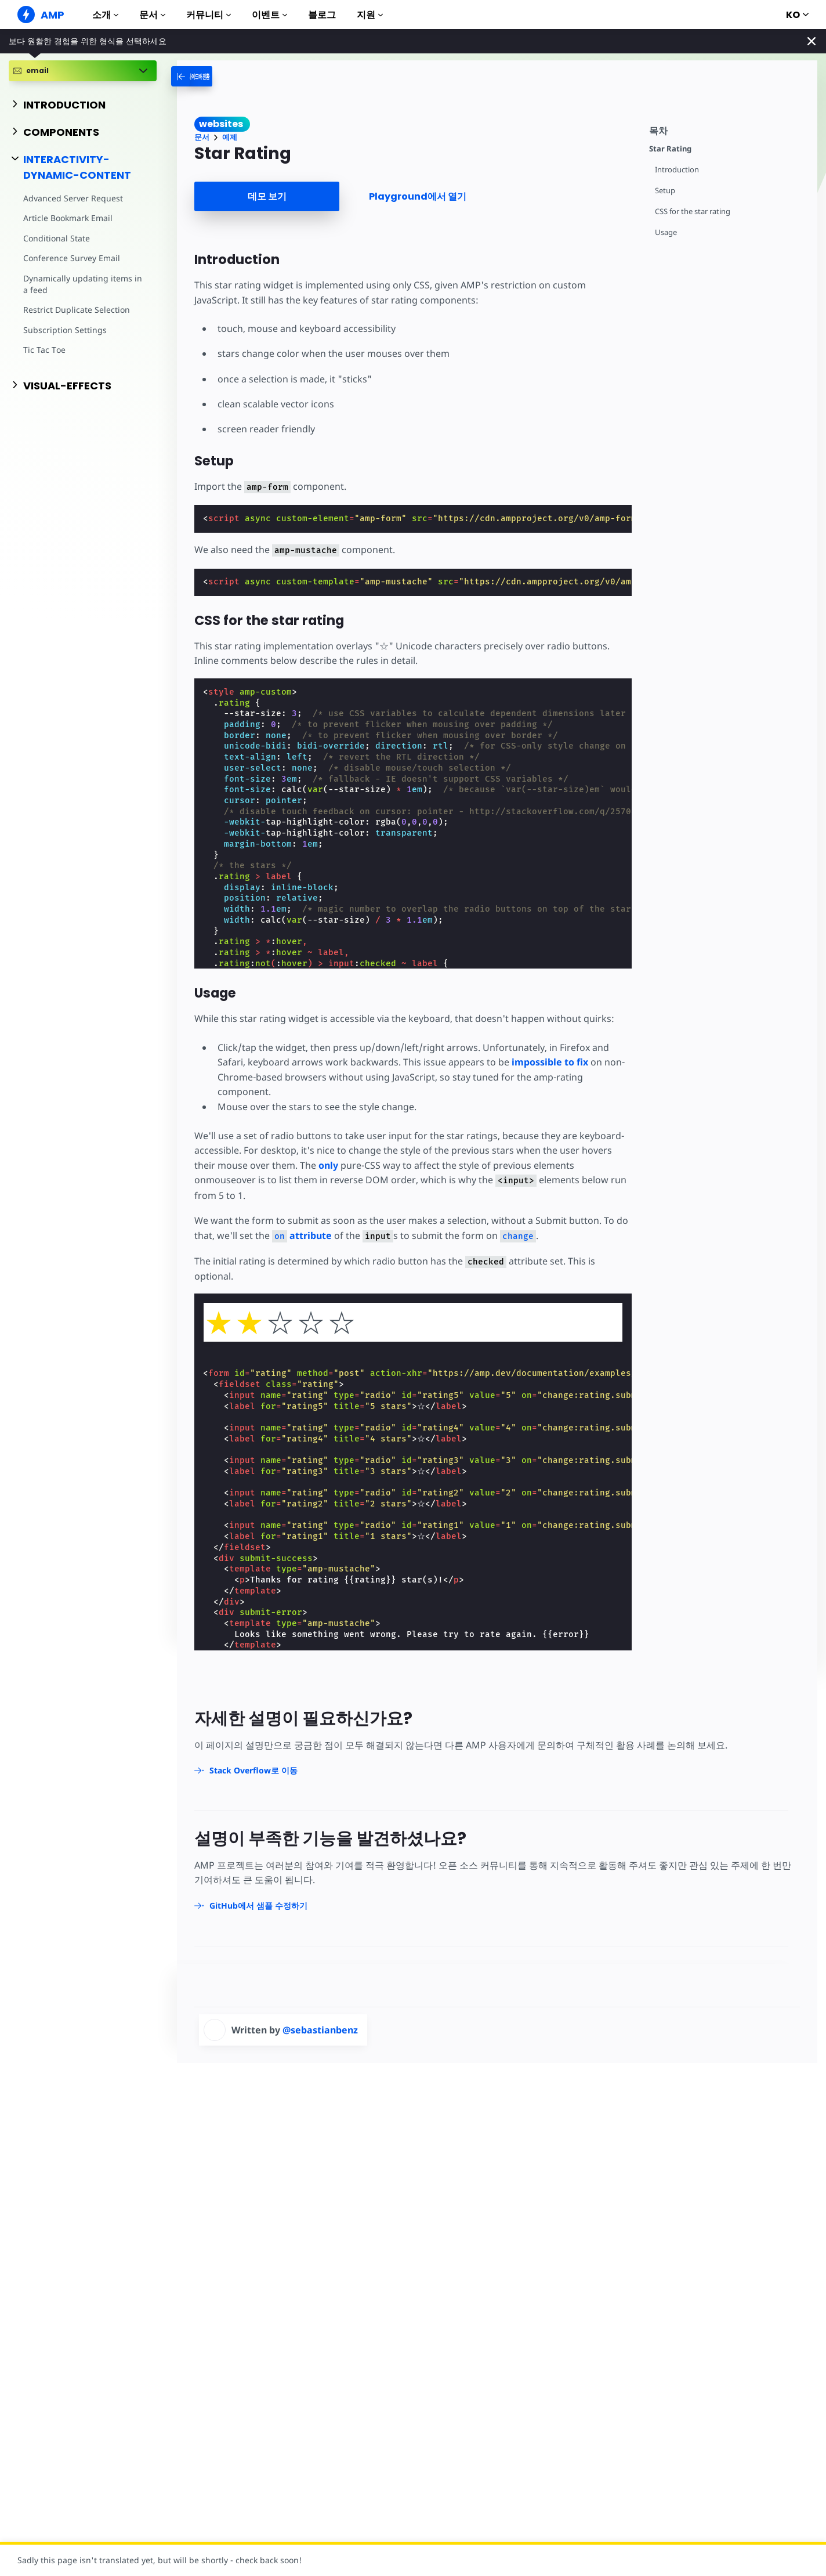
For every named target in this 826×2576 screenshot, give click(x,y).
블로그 (322, 14)
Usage (666, 232)
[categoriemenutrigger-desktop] (205, 76)
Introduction (677, 170)
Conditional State (56, 238)
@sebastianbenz (320, 2030)
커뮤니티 (208, 14)
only (328, 1165)
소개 (105, 14)
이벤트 (269, 14)
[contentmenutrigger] (727, 129)
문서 (152, 14)
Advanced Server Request (73, 198)
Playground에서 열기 (417, 196)
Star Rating (670, 149)
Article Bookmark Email (68, 217)
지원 (370, 14)
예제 (229, 137)
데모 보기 (267, 196)
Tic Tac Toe (44, 349)
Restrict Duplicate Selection (76, 309)
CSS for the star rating (692, 211)
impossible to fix (550, 1062)
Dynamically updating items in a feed (82, 284)
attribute (302, 1235)
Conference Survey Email (71, 257)
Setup (665, 191)
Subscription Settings (65, 329)
